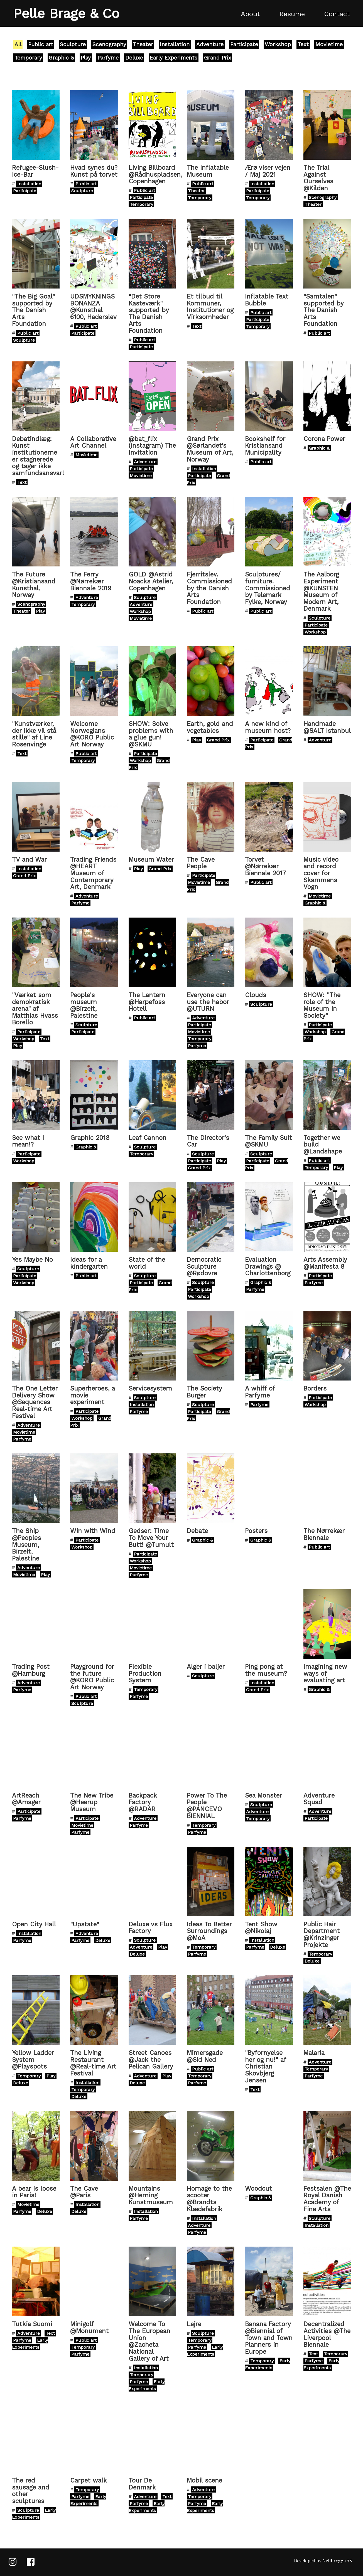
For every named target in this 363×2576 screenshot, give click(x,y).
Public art (40, 44)
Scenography (109, 44)
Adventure (210, 44)
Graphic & (61, 58)
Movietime (329, 44)
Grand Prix (217, 58)
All (17, 44)
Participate (244, 44)
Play (86, 58)
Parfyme (108, 58)
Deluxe (134, 58)
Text (303, 44)
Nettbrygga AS (337, 2560)
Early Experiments (173, 58)
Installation (175, 44)
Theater (143, 44)
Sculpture (73, 44)
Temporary (28, 58)
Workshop (278, 44)
